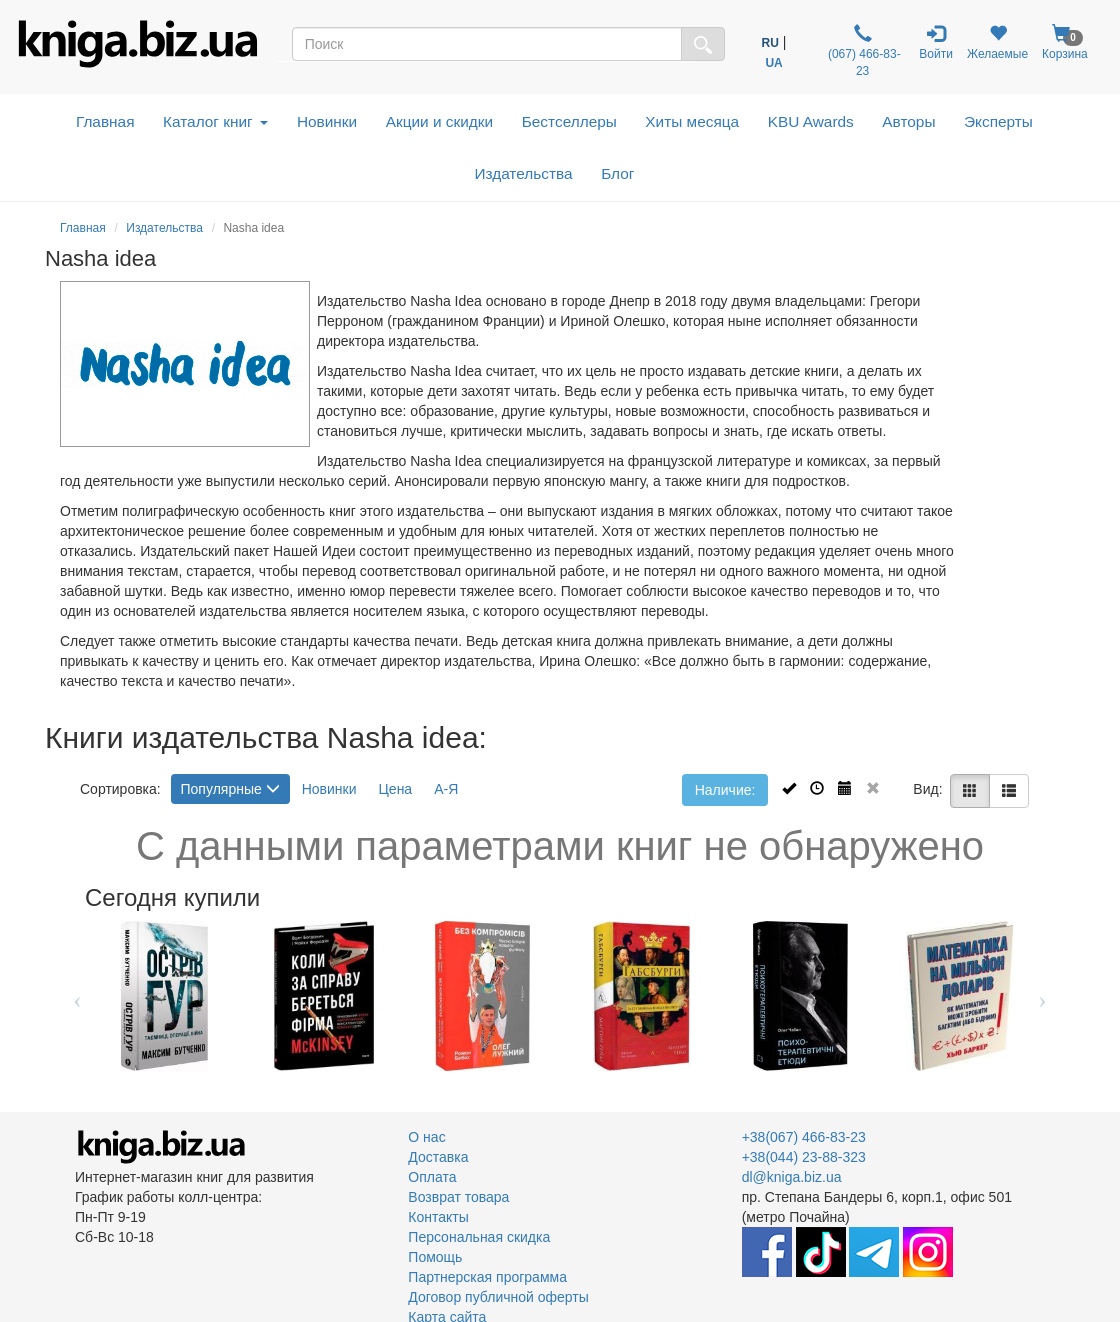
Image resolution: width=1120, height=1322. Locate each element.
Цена (396, 789)
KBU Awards (811, 121)
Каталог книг (215, 121)
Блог (617, 173)
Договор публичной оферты (498, 1297)
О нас (426, 1137)
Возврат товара (458, 1197)
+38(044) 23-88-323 (804, 1157)
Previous (77, 996)
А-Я (446, 789)
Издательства (523, 173)
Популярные (230, 789)
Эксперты (998, 121)
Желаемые (997, 42)
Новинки (327, 121)
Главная (105, 121)
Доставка (438, 1157)
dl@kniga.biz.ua (792, 1177)
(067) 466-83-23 (863, 51)
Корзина (1065, 42)
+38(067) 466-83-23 (804, 1137)
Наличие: (725, 790)
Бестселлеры (569, 121)
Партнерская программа (487, 1277)
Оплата (432, 1177)
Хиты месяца (692, 121)
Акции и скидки (440, 121)
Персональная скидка (479, 1237)
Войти (936, 42)
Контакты (438, 1217)
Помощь (435, 1257)
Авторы (908, 121)
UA (773, 63)
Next (1042, 996)
